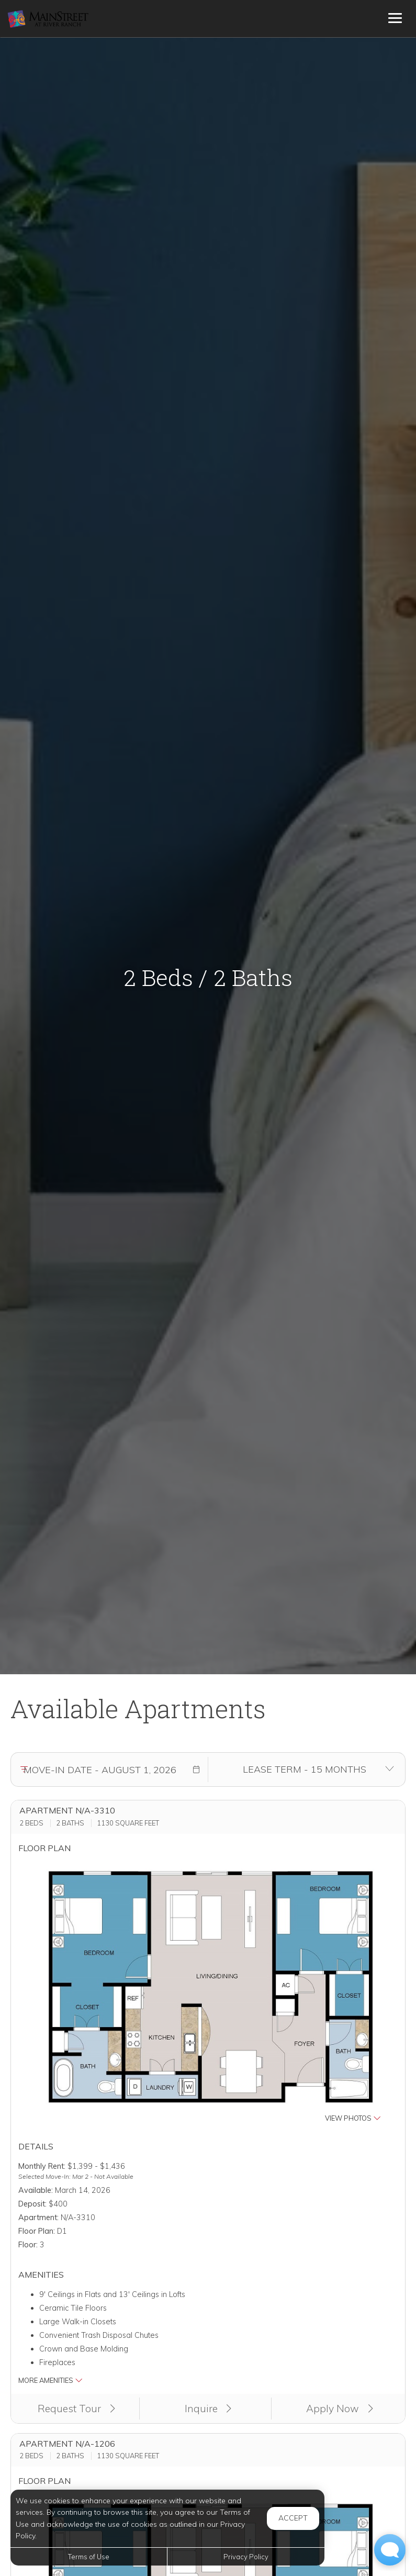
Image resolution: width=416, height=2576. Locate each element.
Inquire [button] (208, 2408)
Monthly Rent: (41, 2166)
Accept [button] (293, 2518)
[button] (196, 1769)
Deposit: (32, 2204)
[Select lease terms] (304, 1769)
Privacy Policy (245, 2556)
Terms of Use (88, 2556)
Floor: (28, 2244)
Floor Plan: (36, 2231)
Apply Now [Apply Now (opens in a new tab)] (339, 2408)
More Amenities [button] (50, 2380)
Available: (35, 2190)
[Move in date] (100, 1769)
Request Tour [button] (76, 2408)
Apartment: (38, 2217)
